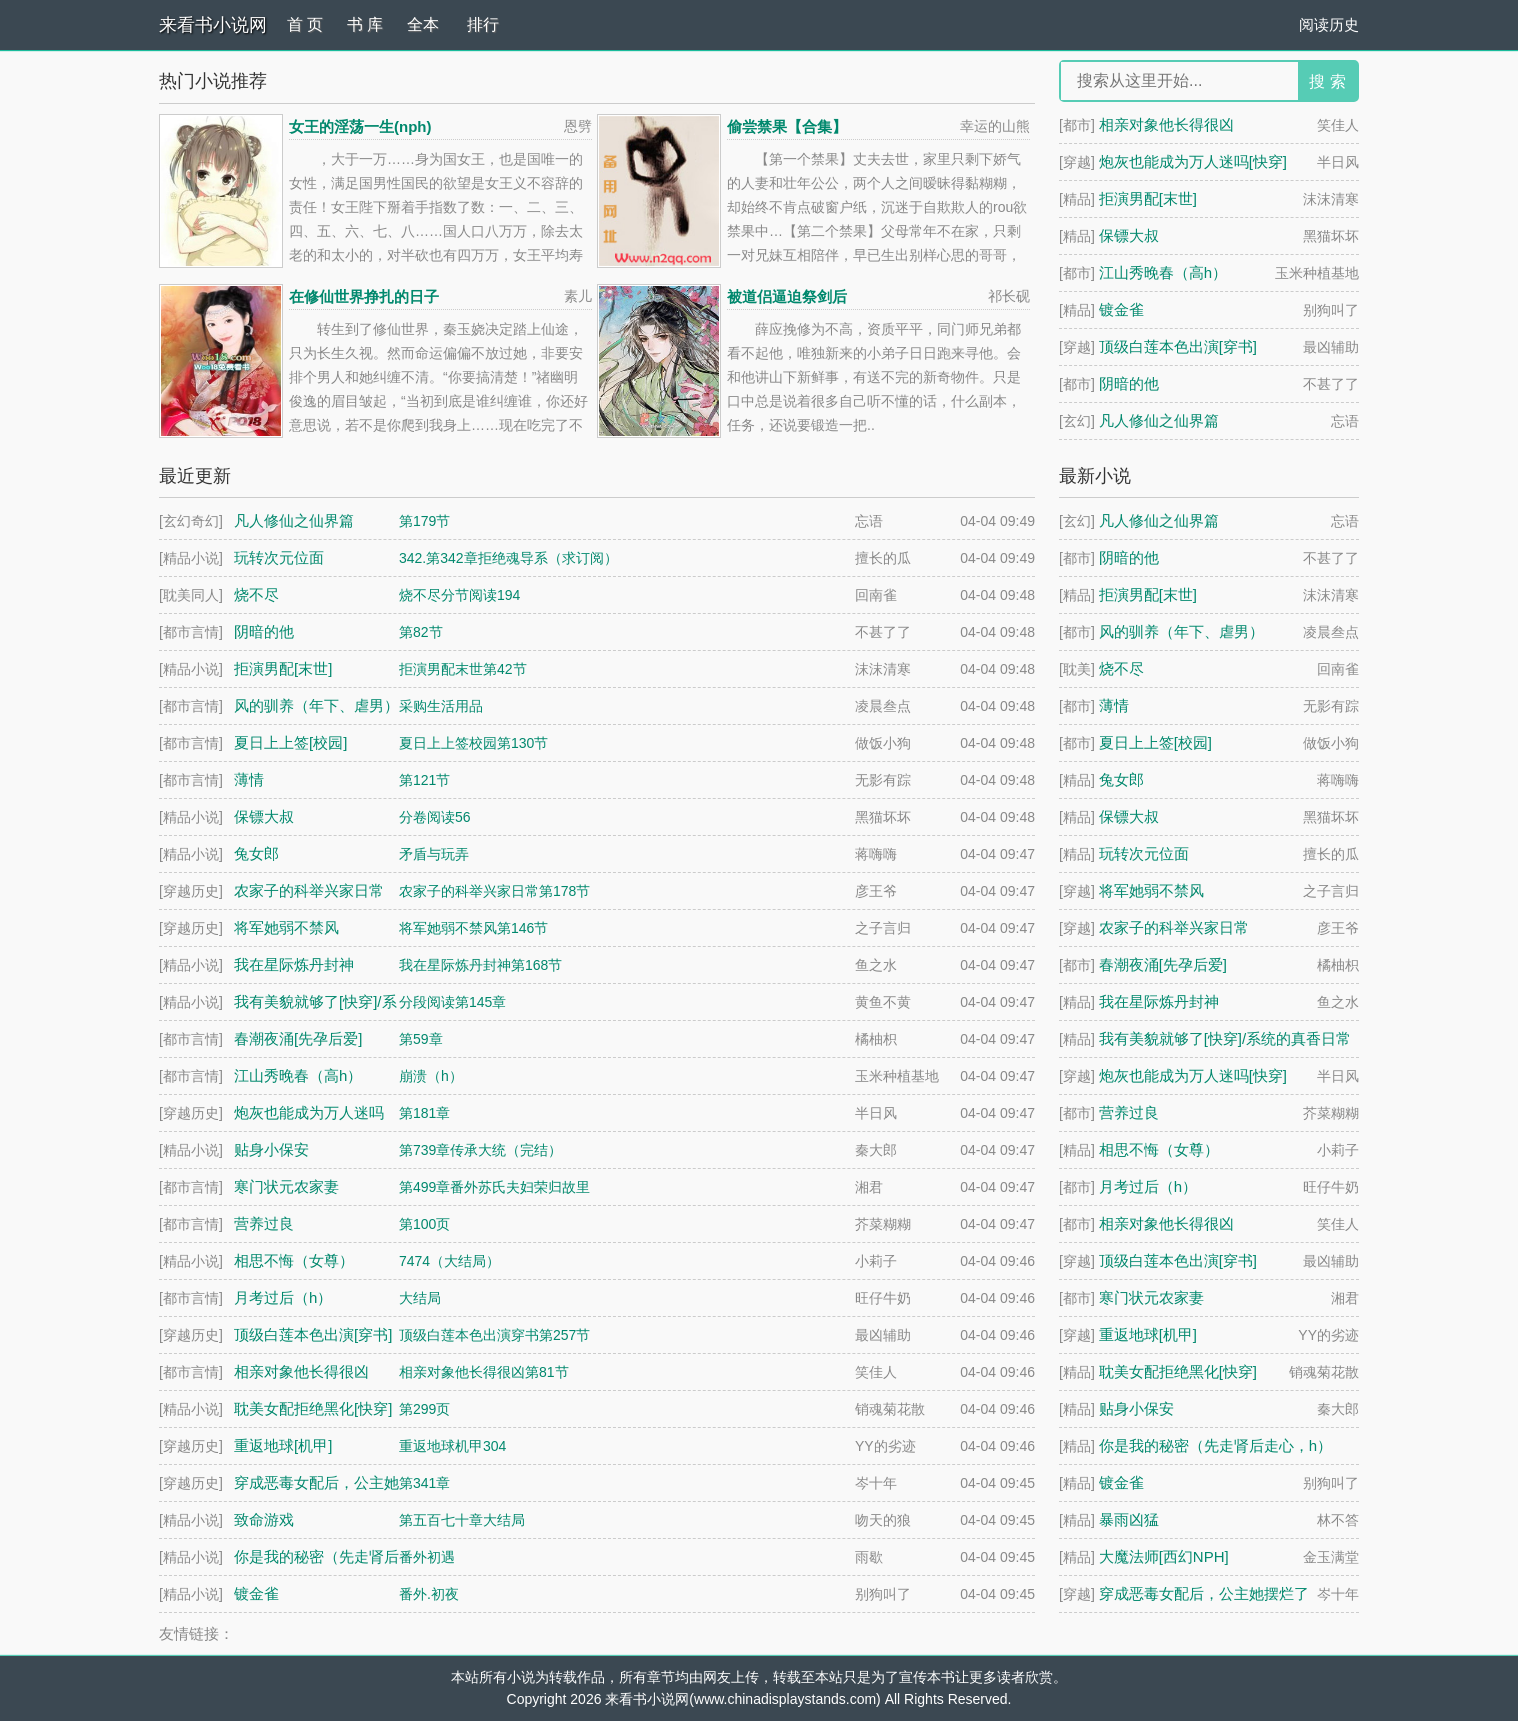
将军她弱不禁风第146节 (473, 928)
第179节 (424, 521)
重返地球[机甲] (1148, 1334)
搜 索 (1327, 81)
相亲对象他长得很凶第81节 (484, 1372)
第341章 (424, 1483)
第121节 (424, 780)
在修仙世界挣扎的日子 (364, 296)
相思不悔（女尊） (1159, 1149)
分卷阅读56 (435, 817)
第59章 (421, 1039)
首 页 (305, 24)
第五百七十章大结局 (462, 1520)
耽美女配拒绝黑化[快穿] (1178, 1371)
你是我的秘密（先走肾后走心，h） (1215, 1445)
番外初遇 (427, 1557)
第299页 (424, 1409)
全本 (423, 24)
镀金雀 (1121, 309)
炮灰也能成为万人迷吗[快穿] (1193, 161)
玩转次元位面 (1144, 853)
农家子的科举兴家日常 (1174, 927)
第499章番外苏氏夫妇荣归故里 (494, 1187)
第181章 (424, 1113)
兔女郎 (1121, 779)
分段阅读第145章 (452, 1002)
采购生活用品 (441, 706)
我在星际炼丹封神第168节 (480, 965)
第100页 (424, 1224)
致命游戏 (264, 1519)
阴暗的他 (1129, 383)
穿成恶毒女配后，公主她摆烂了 (1204, 1593)
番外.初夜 (429, 1594)
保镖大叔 (1129, 235)
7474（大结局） (449, 1261)
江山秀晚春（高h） (1163, 272)
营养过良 (1129, 1112)
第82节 (421, 632)
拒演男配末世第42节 (463, 669)
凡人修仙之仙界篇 (1159, 420)
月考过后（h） (1148, 1186)
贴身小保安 (1136, 1408)
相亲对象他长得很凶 (1166, 124)
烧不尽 (1121, 668)
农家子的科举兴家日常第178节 (494, 891)
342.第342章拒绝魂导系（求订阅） (508, 558)
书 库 (365, 24)
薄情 (1114, 705)
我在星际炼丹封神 (1159, 1001)
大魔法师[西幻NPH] (1164, 1556)
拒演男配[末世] (1148, 198)
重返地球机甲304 (452, 1446)
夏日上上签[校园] (1155, 742)
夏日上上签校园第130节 (473, 743)
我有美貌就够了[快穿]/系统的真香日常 (1225, 1038)
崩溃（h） (431, 1076)
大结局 (420, 1298)
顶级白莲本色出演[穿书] (1178, 346)
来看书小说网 (213, 25)
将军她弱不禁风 (1151, 890)
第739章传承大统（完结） (480, 1150)
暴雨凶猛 (1129, 1519)
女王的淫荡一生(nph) (360, 126)
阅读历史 (1329, 24)
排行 (483, 24)
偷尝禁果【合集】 (787, 126)
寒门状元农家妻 (1151, 1297)
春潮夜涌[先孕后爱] (1163, 964)
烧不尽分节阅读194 (459, 595)
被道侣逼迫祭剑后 (787, 296)
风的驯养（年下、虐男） (1181, 631)
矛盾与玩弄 (434, 854)
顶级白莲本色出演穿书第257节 (494, 1335)
